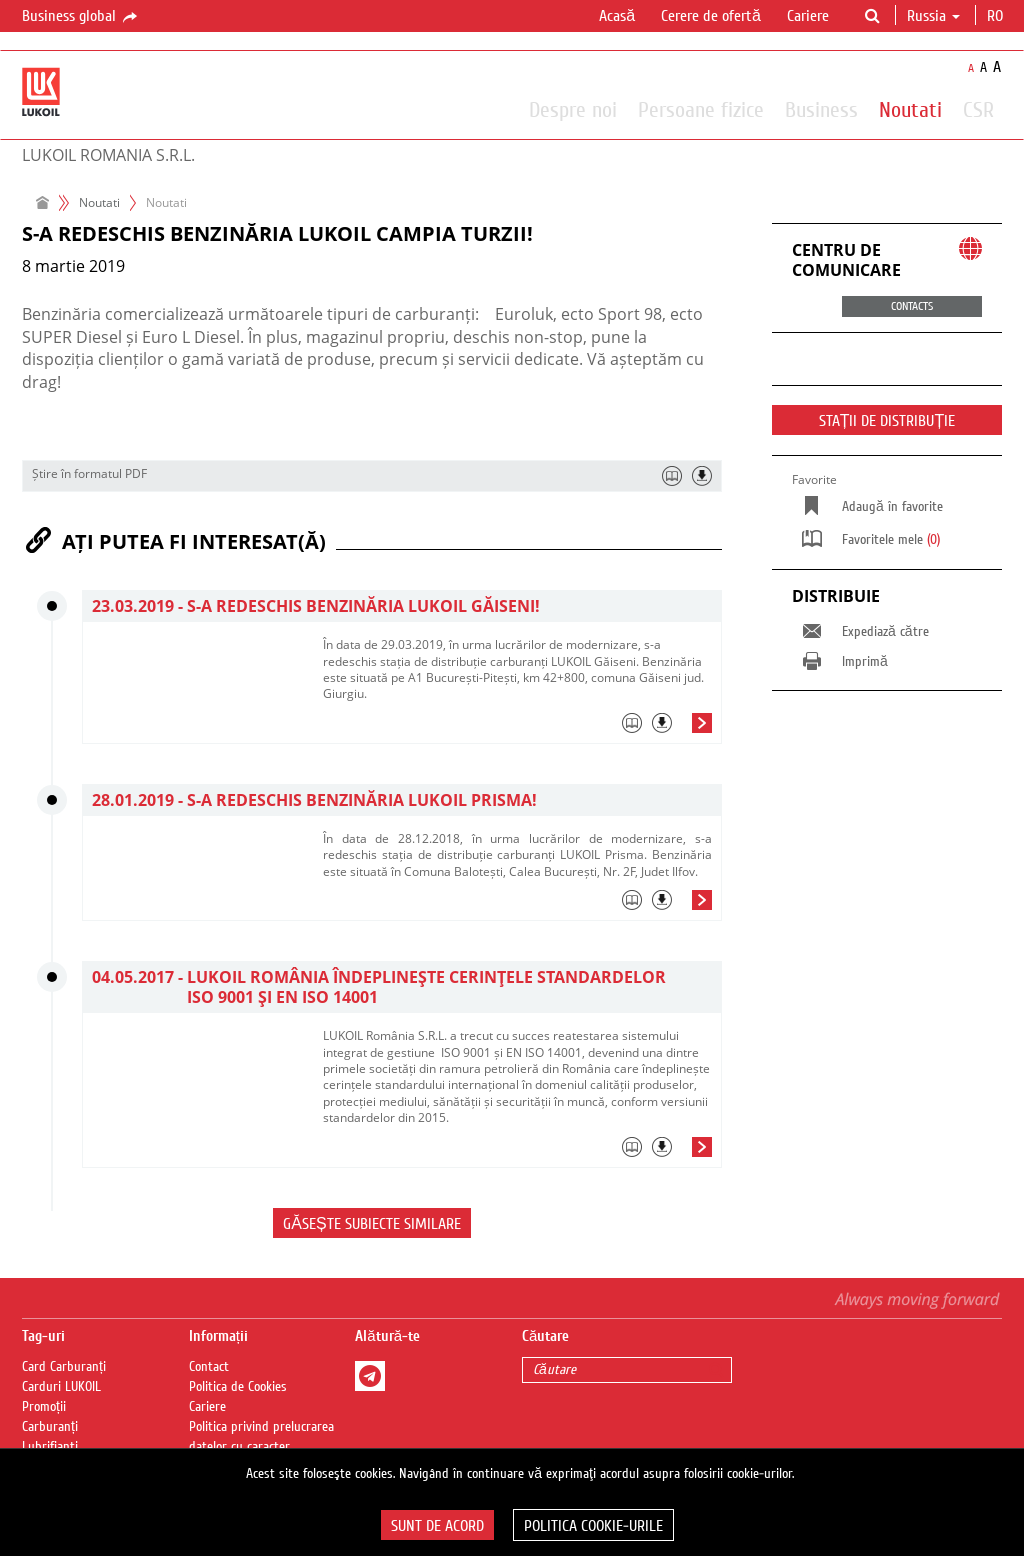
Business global (81, 17)
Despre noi (573, 109)
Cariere (808, 16)
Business (821, 109)
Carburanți (50, 1427)
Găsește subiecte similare (371, 1224)
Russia (933, 16)
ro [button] (997, 16)
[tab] (517, 728)
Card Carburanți (64, 1367)
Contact (209, 1367)
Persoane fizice (701, 109)
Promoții (44, 1407)
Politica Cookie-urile (593, 1526)
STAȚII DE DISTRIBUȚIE (887, 421)
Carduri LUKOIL (61, 1387)
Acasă (617, 16)
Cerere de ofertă (711, 16)
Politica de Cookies (238, 1387)
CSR (978, 109)
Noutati (910, 109)
